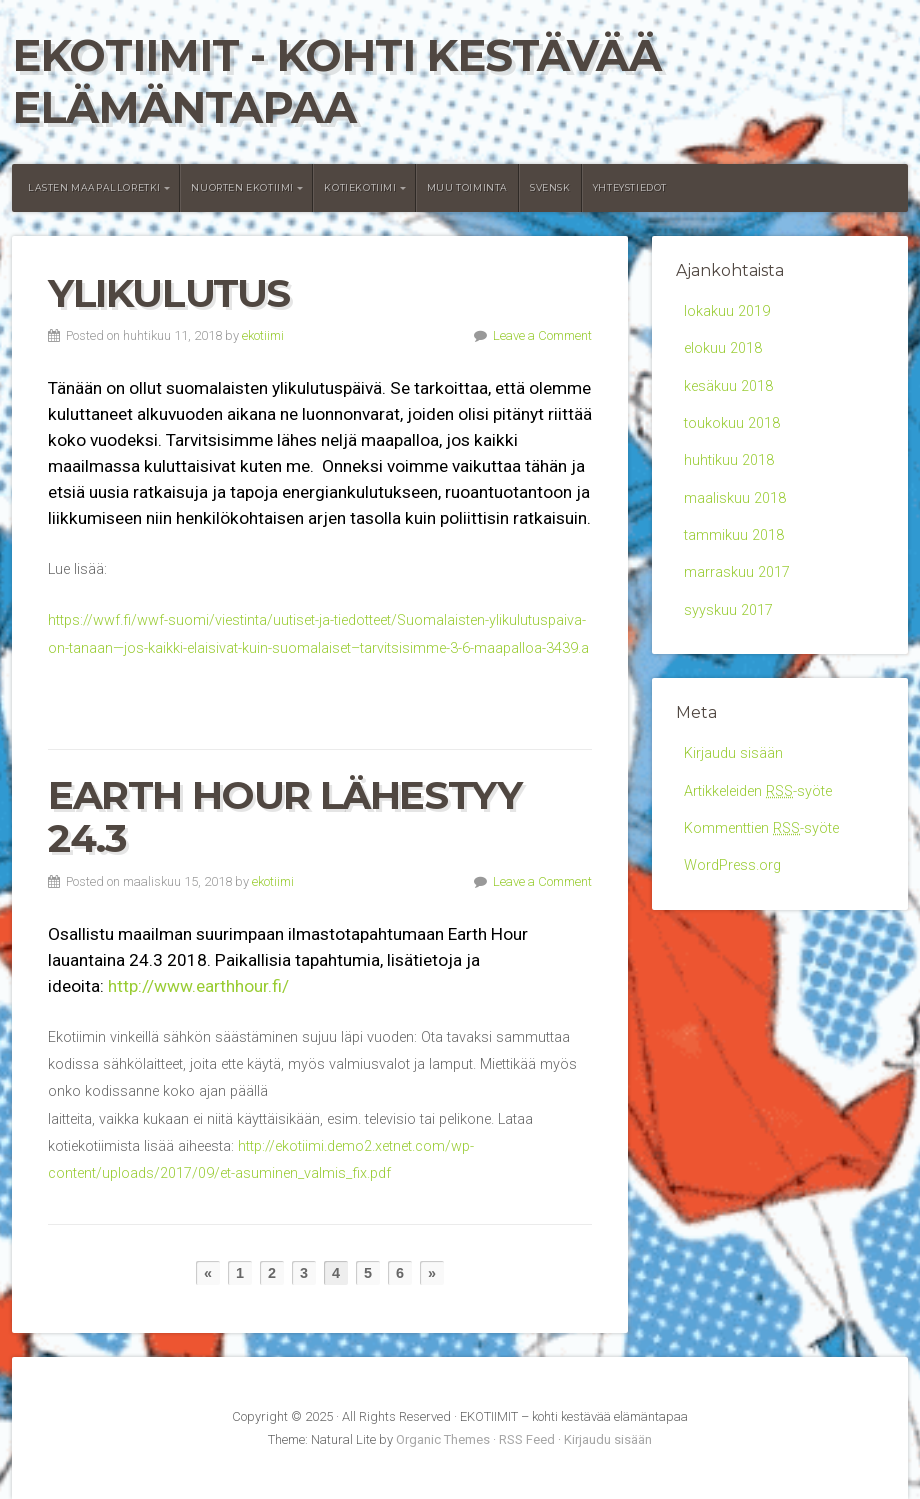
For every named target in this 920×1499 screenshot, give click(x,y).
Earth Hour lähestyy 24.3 (284, 816)
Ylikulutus (169, 293)
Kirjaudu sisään (733, 753)
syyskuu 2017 (728, 610)
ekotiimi (263, 335)
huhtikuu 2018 (729, 460)
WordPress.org (732, 865)
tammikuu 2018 (734, 535)
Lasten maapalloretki (94, 187)
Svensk (550, 187)
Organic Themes (443, 1439)
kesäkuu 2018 (728, 386)
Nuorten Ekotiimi (242, 187)
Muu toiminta (467, 187)
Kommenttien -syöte (761, 828)
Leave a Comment (542, 335)
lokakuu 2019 (727, 311)
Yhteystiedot (630, 187)
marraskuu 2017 (737, 572)
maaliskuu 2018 (735, 498)
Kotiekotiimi (360, 187)
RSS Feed (527, 1439)
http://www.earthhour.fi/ (198, 986)
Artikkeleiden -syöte (758, 791)
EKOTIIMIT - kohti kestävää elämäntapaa (336, 81)
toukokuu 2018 (732, 423)
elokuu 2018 (723, 348)
